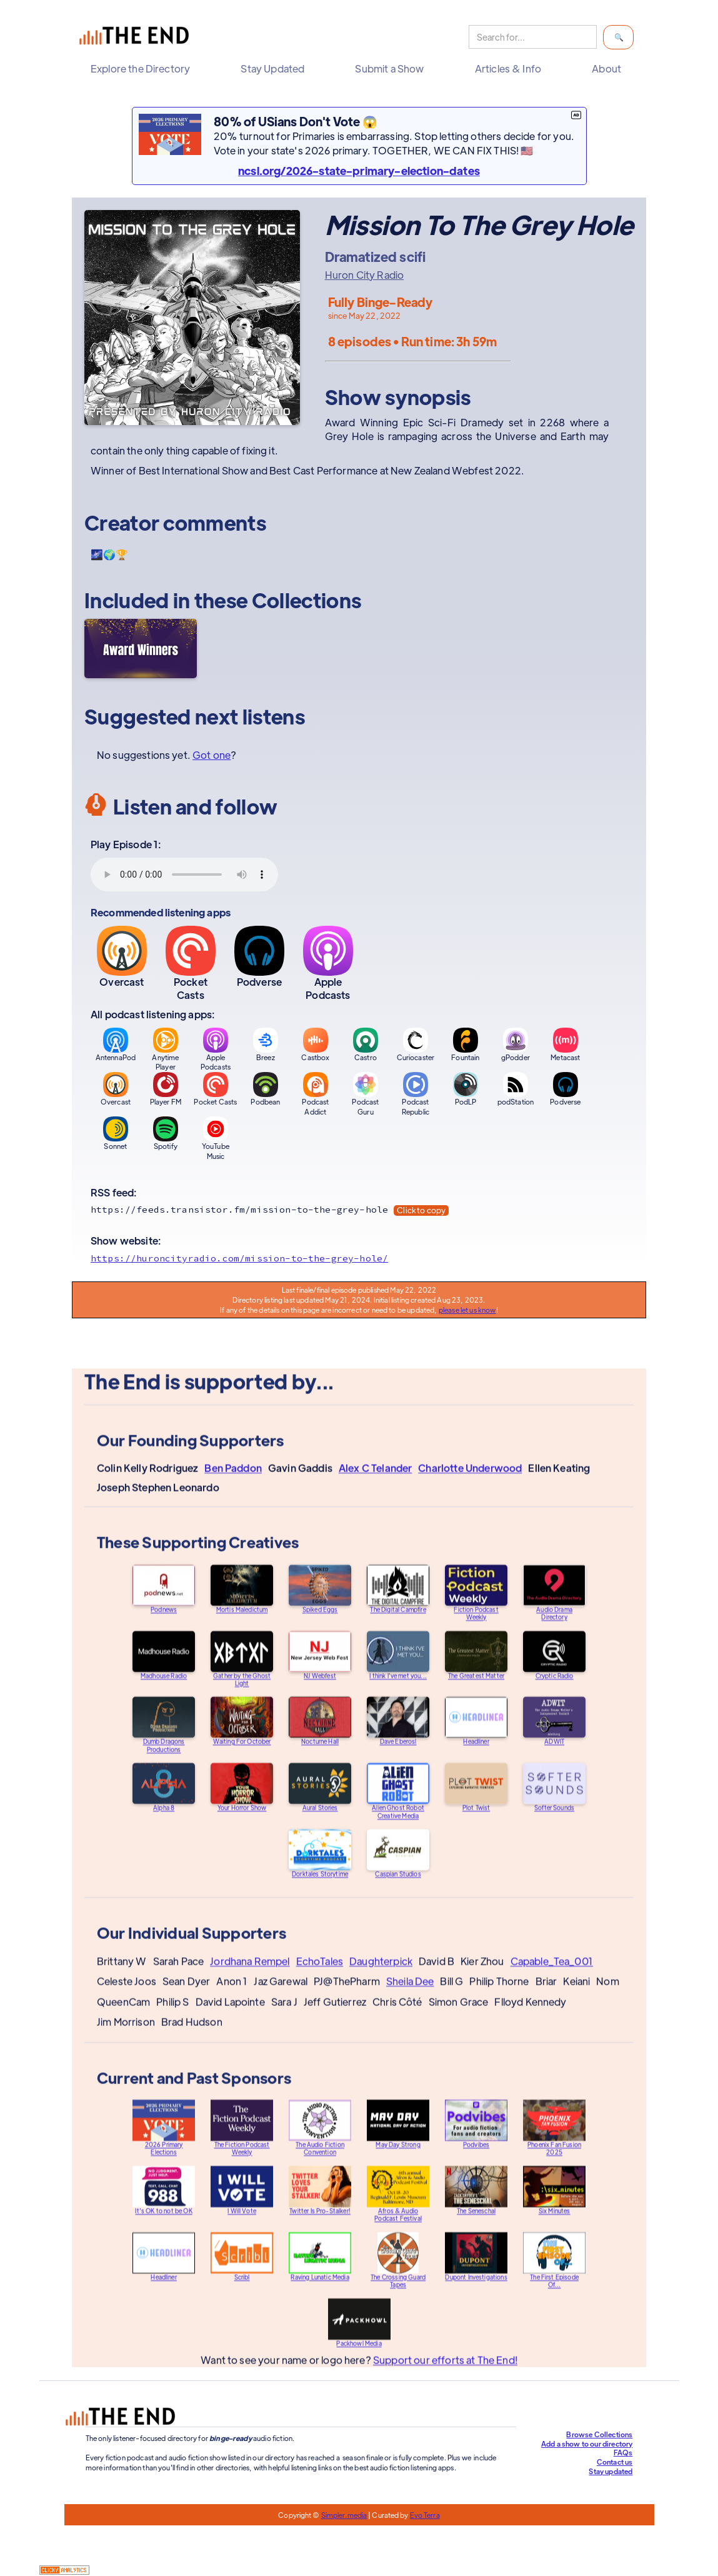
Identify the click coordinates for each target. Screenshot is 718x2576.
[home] (137, 37)
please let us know (467, 1309)
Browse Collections (599, 2434)
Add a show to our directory (586, 2443)
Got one (211, 754)
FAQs (623, 2452)
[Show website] (359, 1258)
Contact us (615, 2461)
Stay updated (610, 2471)
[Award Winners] (140, 648)
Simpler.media (344, 2514)
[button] (143, 69)
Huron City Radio (364, 275)
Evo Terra (425, 2514)
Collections (307, 600)
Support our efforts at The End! (445, 2372)
